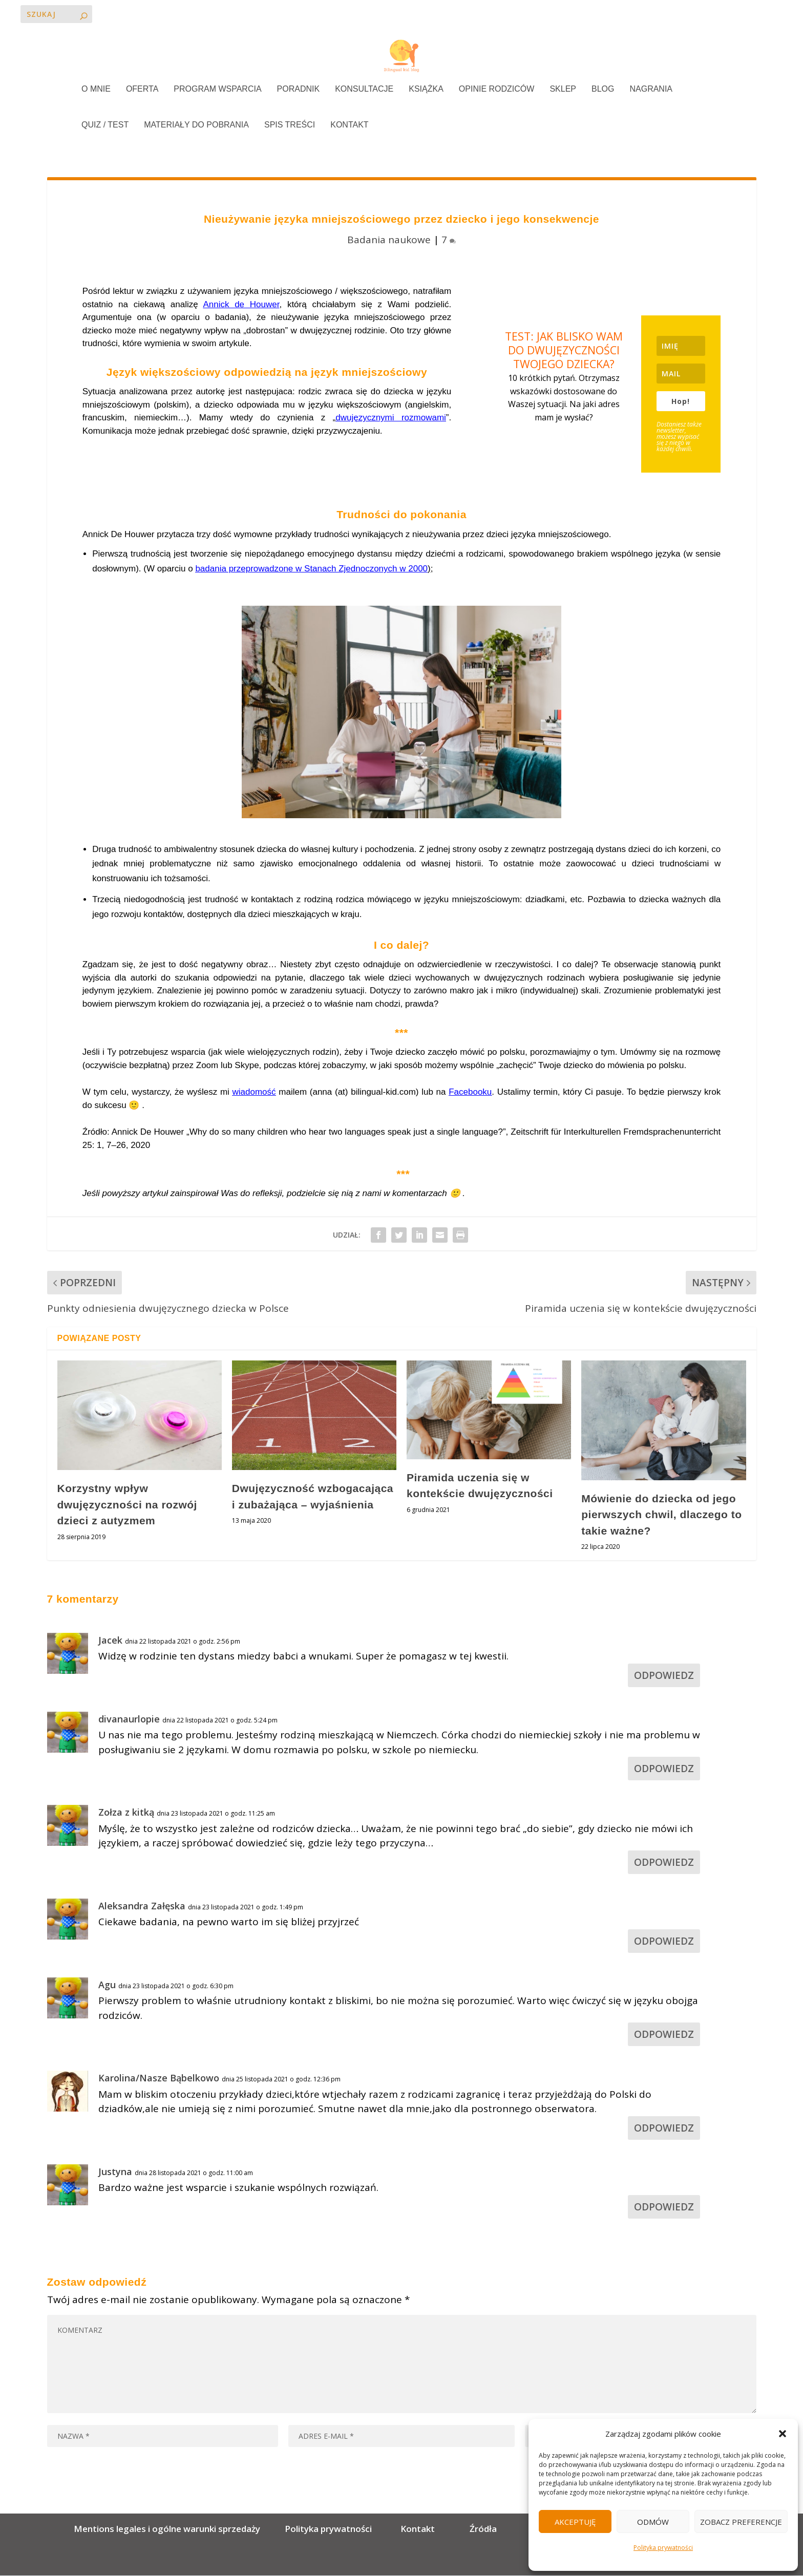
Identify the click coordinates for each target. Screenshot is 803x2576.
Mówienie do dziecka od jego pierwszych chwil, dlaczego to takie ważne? (661, 1515)
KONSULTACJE (364, 90)
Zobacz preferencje (741, 2522)
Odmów (653, 2522)
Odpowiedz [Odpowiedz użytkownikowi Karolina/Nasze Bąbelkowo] (664, 2128)
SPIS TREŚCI (289, 126)
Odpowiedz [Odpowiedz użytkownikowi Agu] (664, 2035)
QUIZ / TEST (105, 126)
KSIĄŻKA (426, 90)
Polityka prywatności (663, 2547)
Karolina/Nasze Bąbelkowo (158, 2079)
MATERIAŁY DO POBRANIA (196, 126)
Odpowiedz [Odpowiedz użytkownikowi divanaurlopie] (664, 1769)
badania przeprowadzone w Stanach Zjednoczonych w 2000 (311, 569)
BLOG (602, 90)
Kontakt (417, 2530)
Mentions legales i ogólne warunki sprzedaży (169, 2530)
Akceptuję (575, 2522)
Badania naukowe (389, 240)
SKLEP (563, 90)
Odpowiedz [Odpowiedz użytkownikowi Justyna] (664, 2207)
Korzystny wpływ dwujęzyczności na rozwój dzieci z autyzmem (127, 1505)
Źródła (482, 2530)
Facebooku (470, 1093)
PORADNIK (298, 90)
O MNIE (96, 90)
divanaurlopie (129, 1719)
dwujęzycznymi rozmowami (390, 418)
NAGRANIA (650, 90)
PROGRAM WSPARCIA (217, 90)
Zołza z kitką (126, 1813)
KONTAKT (349, 126)
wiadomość (254, 1093)
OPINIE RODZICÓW (497, 90)
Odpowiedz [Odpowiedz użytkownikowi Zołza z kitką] (664, 1862)
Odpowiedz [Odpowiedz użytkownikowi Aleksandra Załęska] (664, 1941)
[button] (782, 2434)
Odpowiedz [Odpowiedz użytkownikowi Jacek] (664, 1676)
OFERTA (142, 90)
